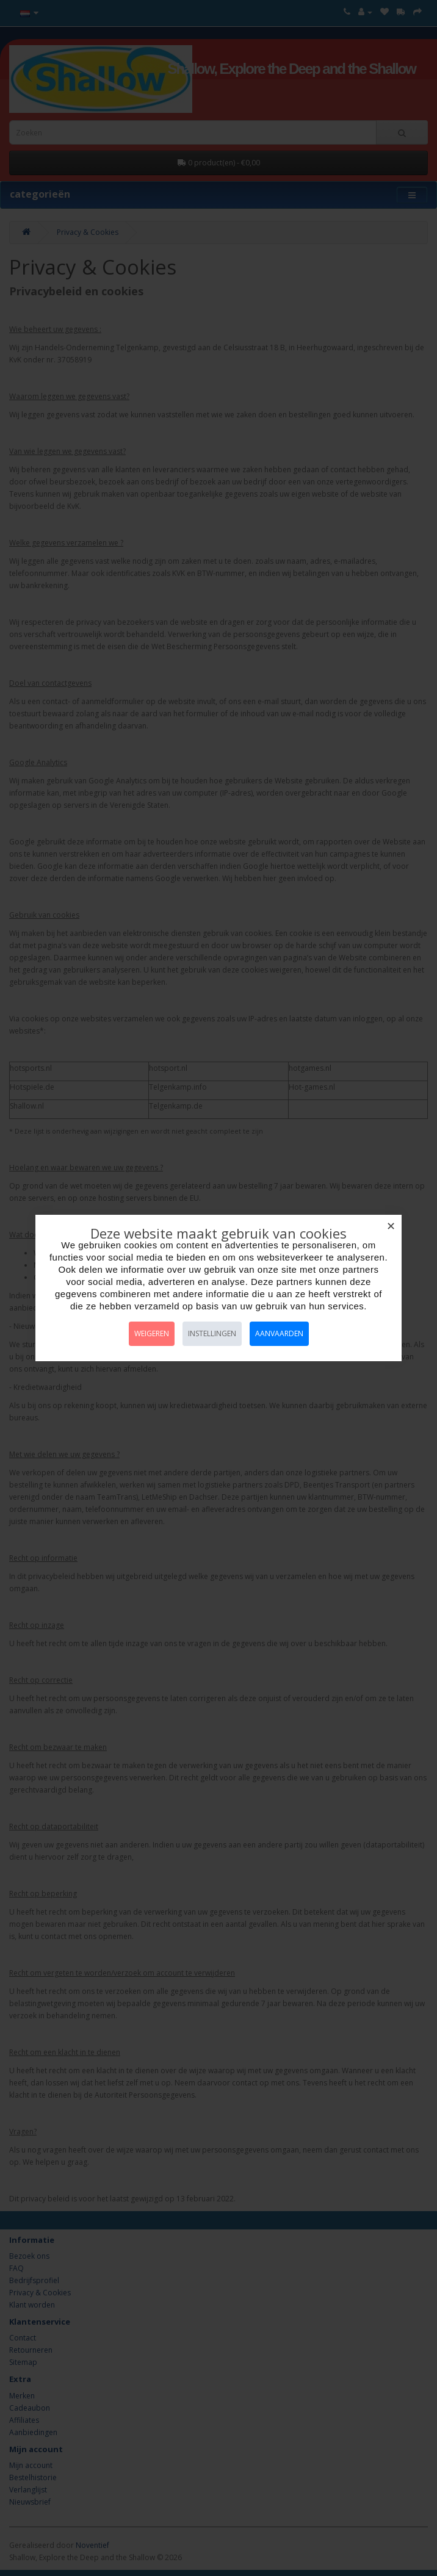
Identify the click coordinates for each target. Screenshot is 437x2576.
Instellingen (212, 1333)
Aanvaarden (279, 1333)
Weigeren (151, 1333)
